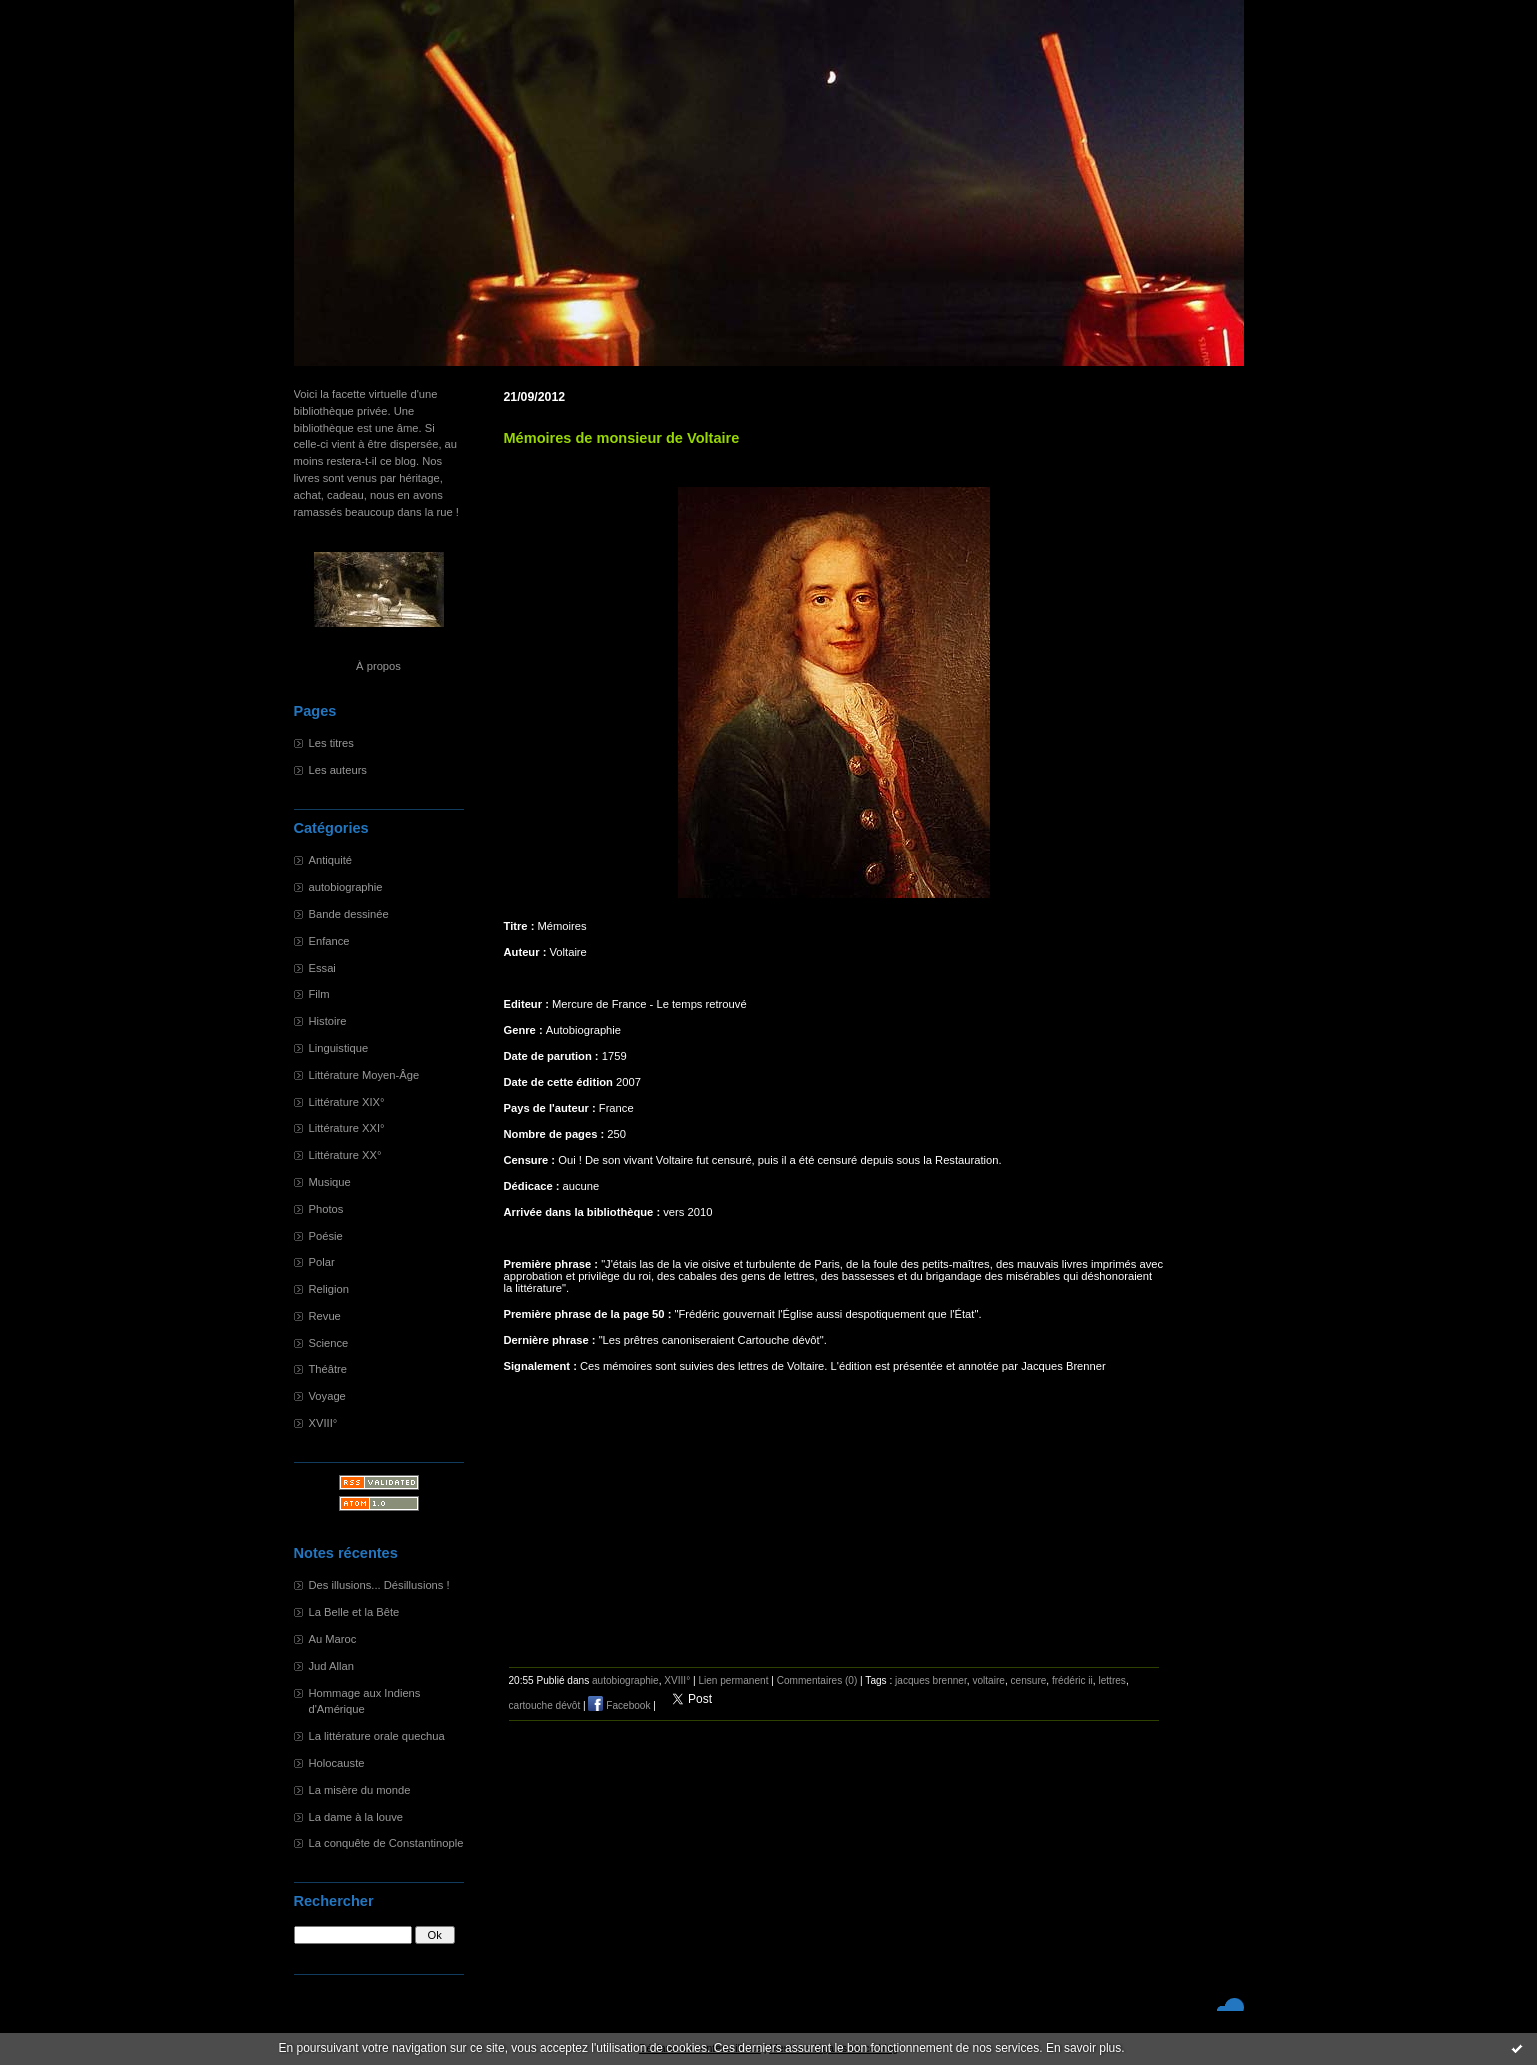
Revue (325, 1316)
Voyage (327, 1396)
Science (329, 1343)
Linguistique (339, 1048)
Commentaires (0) (817, 1680)
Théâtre (328, 1369)
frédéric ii (1072, 1680)
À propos (378, 666)
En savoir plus (1083, 2048)
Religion (329, 1289)
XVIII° (323, 1423)
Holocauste (337, 1763)
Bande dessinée (349, 914)
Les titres (331, 743)
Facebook (619, 1705)
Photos (326, 1209)
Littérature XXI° (347, 1128)
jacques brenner (931, 1680)
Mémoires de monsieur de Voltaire (622, 438)
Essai (322, 968)
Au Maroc (333, 1639)
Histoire (328, 1021)
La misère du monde (360, 1790)
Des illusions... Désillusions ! (379, 1585)
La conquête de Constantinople (386, 1843)
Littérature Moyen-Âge (364, 1075)
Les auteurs (338, 770)
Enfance (329, 941)
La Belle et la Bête (354, 1612)
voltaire (988, 1680)
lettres (1111, 1680)
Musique (330, 1182)
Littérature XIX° (347, 1102)
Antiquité (331, 860)
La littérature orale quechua (377, 1736)
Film (319, 994)
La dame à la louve (356, 1817)
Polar (322, 1262)
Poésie (326, 1236)
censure (1028, 1680)
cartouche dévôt (545, 1705)
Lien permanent (733, 1680)
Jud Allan (331, 1666)
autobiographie (346, 887)
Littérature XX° (345, 1155)
